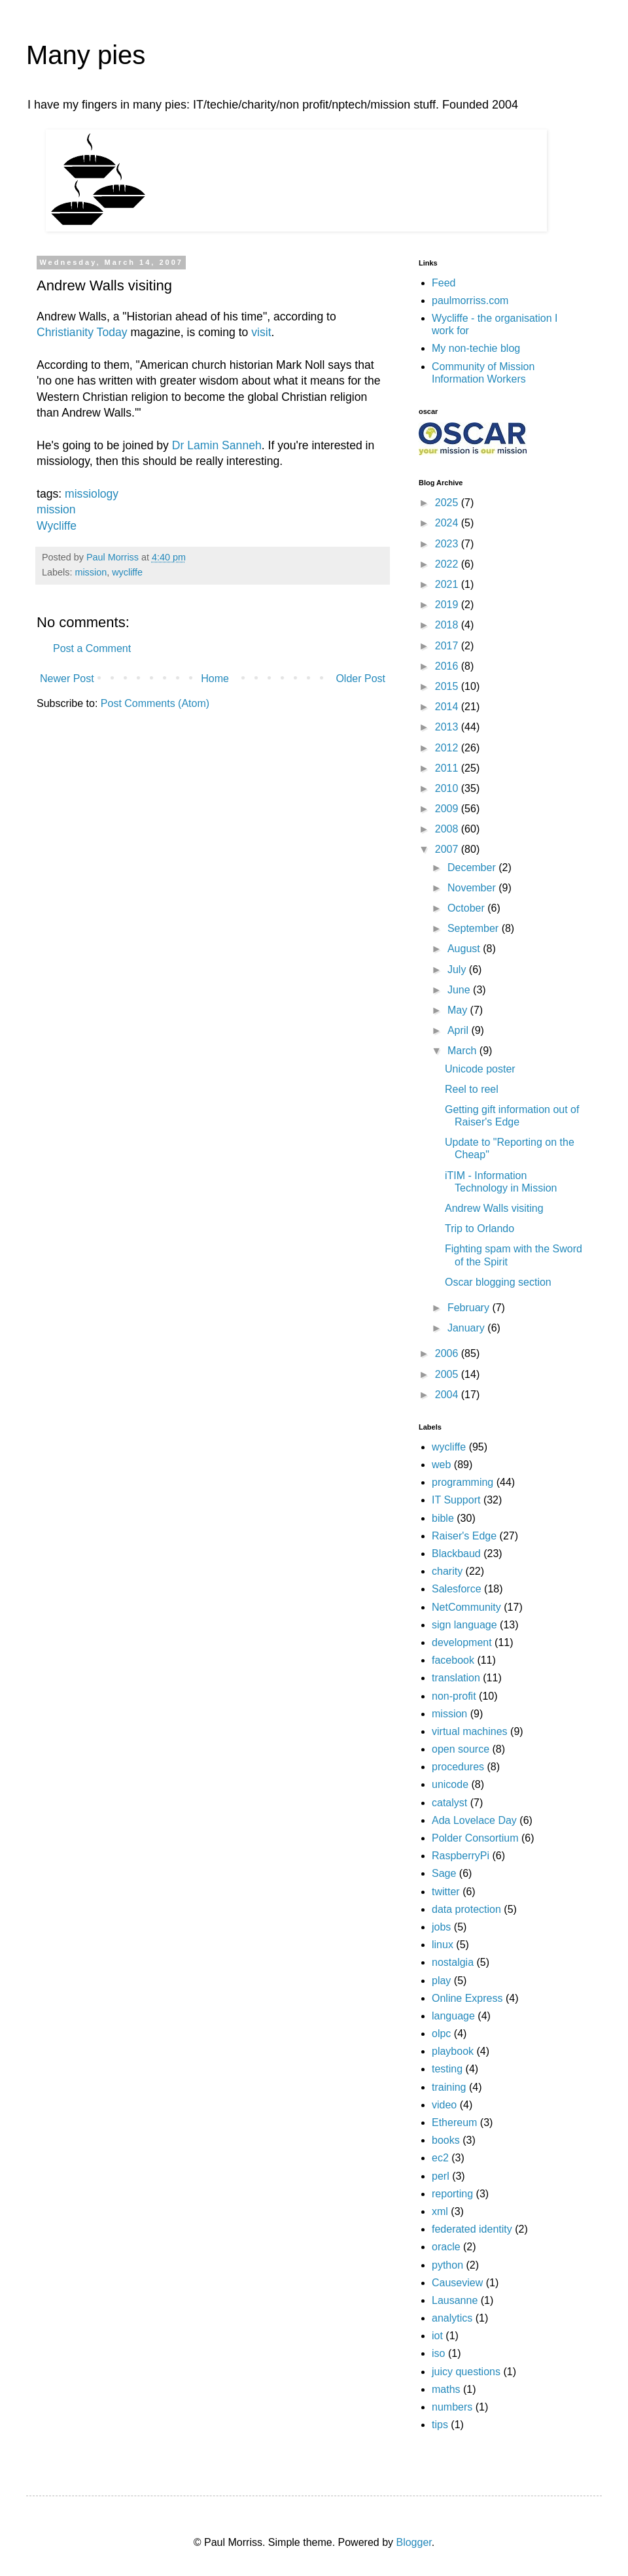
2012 (448, 747)
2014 (448, 706)
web (441, 1464)
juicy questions (466, 2371)
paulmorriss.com (470, 300)
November (472, 887)
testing (447, 2068)
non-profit (454, 1696)
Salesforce (456, 1588)
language (453, 2015)
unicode (450, 1784)
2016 (448, 666)
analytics (452, 2318)
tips (440, 2424)
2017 (448, 645)
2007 (448, 849)
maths (446, 2389)
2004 (448, 1394)
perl (440, 2176)
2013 (448, 726)
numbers (452, 2407)
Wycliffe (57, 525)
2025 (448, 502)
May (458, 1010)
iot (437, 2335)
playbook (453, 2051)
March (463, 1050)
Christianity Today (82, 332)
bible (443, 1518)
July (458, 969)
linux (442, 1944)
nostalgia (453, 1962)
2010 (448, 788)
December (472, 867)
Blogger (413, 2542)
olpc (441, 2033)
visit (261, 332)
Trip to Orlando (479, 1228)
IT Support (456, 1499)
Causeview (457, 2282)
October (467, 908)
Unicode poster (480, 1068)
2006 (448, 1353)
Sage (444, 1873)
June (460, 989)
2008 (448, 828)
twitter (446, 1891)
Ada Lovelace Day (474, 1820)
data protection (466, 1909)
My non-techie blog (476, 348)
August (465, 948)
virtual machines (470, 1731)
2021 (448, 584)
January (467, 1327)
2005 (448, 1374)
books (446, 2140)
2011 (448, 768)
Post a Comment (92, 648)
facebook (453, 1660)
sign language (464, 1624)
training (449, 2087)
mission (56, 509)
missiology (91, 493)
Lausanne (455, 2300)
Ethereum (454, 2122)
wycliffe (127, 572)
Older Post (360, 678)
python (447, 2265)
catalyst (449, 1802)
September (474, 928)
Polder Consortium (475, 1838)
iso (438, 2353)
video (444, 2104)
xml (440, 2211)
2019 (448, 604)
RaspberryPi (460, 1855)
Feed (443, 282)
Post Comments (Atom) (155, 703)
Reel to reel (471, 1089)
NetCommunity (466, 1607)
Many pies (85, 55)
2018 (448, 624)
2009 (448, 808)
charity (447, 1571)
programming (462, 1482)
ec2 (440, 2157)
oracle (446, 2246)
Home (215, 678)
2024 (448, 522)
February (469, 1307)
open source (460, 1749)
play (441, 1980)
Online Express (467, 1998)
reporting (452, 2193)
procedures (458, 1766)
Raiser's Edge (464, 1535)
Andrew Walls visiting (494, 1208)
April (459, 1030)
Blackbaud (456, 1553)
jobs (441, 1926)
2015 (448, 686)
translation (456, 1677)
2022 (448, 564)
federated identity (472, 2229)
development (462, 1642)
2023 (448, 543)
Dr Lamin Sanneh (217, 445)
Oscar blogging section (498, 1282)
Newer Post (67, 678)
